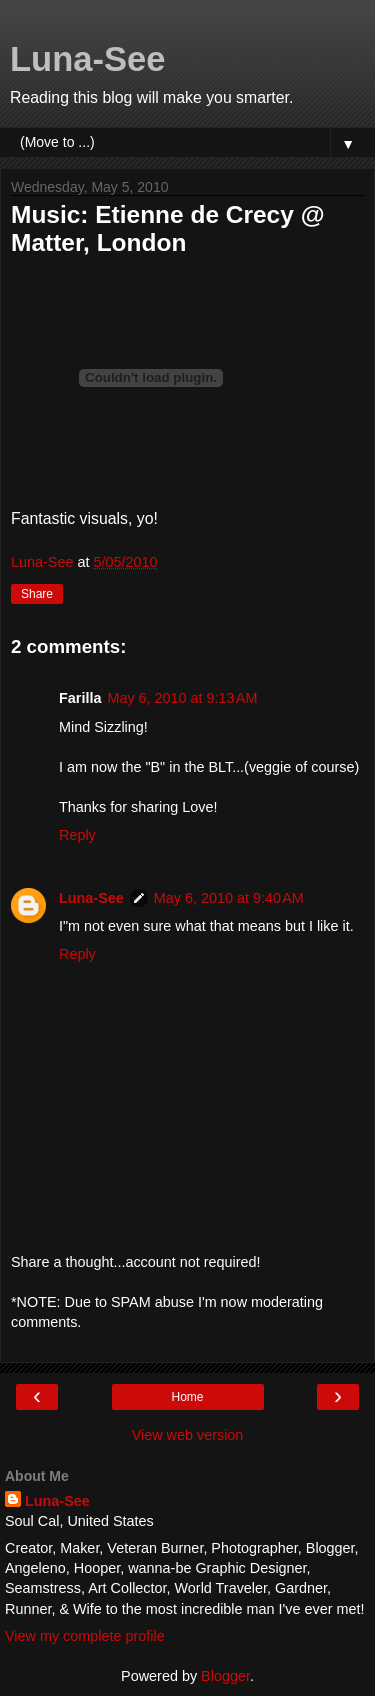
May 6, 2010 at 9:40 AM (229, 898)
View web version (188, 1435)
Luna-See (88, 59)
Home (187, 1397)
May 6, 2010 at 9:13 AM (182, 698)
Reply (77, 835)
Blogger (225, 1676)
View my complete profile (85, 1636)
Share (37, 594)
